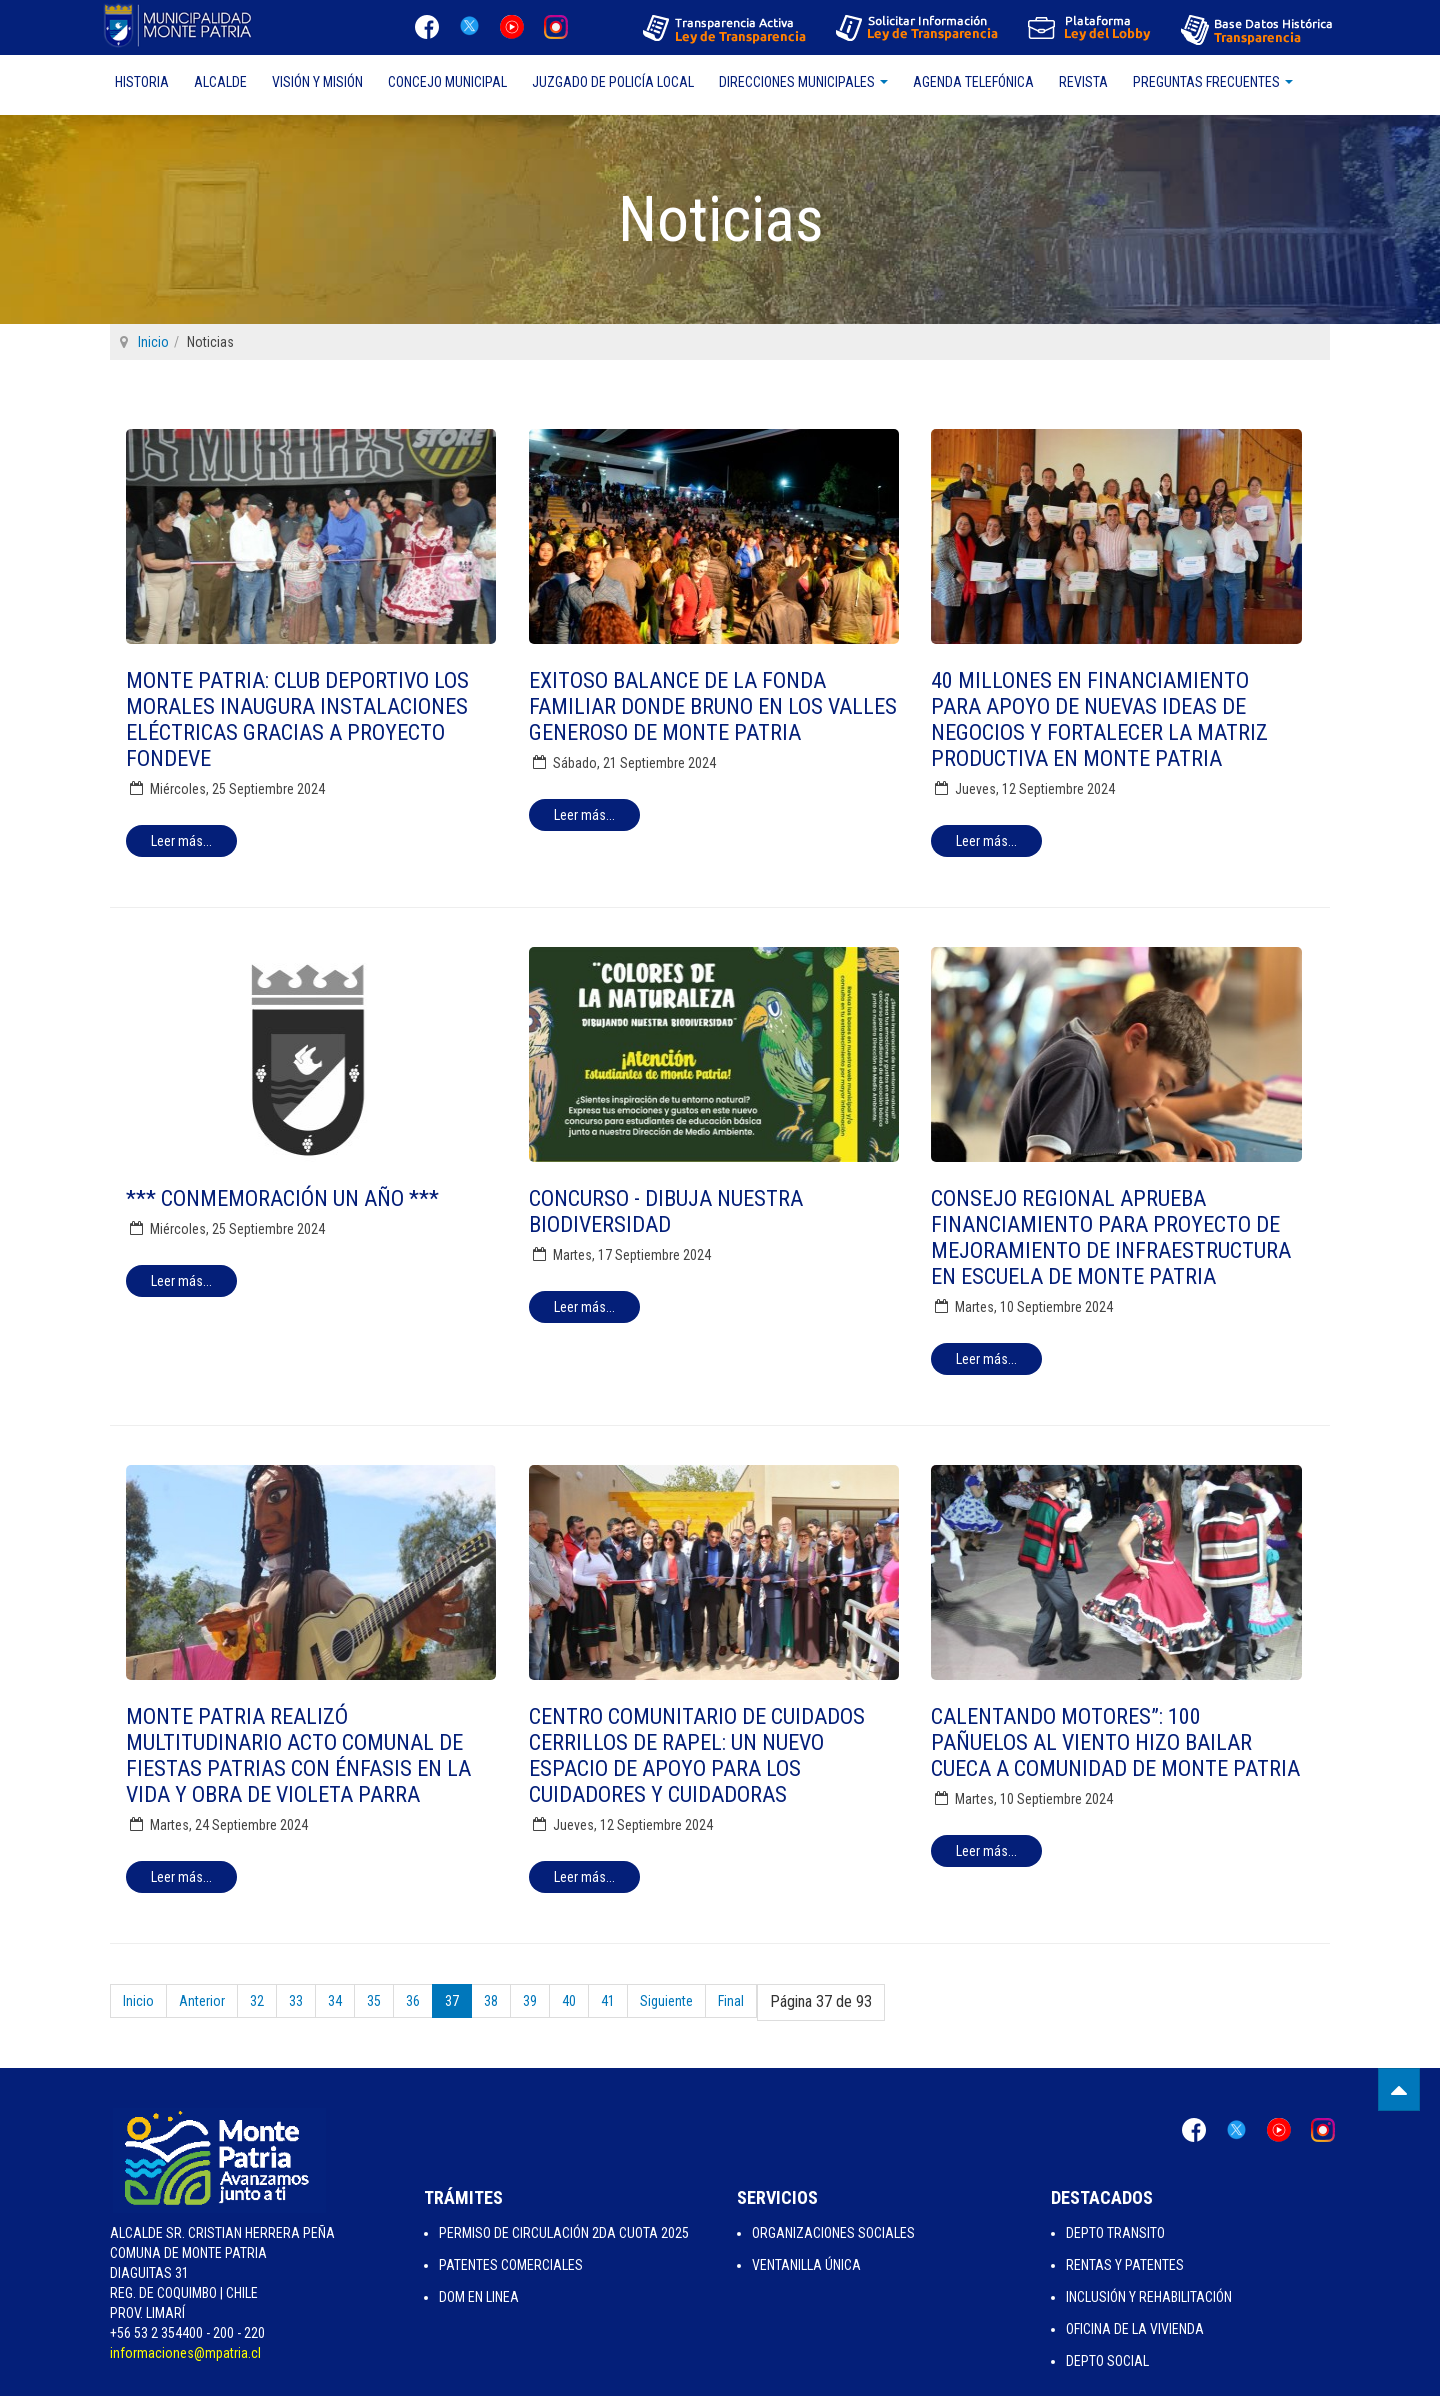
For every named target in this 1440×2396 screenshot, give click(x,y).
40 (569, 2001)
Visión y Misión (317, 82)
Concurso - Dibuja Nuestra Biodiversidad (666, 1211)
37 (452, 2001)
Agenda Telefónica (973, 82)
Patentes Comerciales (511, 2265)
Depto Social (1107, 2361)
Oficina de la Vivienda (1135, 2329)
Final (731, 2001)
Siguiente (666, 2001)
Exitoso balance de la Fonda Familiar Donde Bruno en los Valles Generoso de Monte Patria (713, 706)
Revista (1083, 82)
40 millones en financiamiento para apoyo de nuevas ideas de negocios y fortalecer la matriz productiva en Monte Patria (1099, 719)
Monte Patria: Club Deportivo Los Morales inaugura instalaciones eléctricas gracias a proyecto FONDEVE (297, 719)
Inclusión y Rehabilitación (1149, 2297)
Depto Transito (1115, 2233)
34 (335, 2001)
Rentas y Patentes (1125, 2265)
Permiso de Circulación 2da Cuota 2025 (564, 2233)
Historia (142, 82)
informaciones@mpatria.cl (185, 2353)
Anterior (202, 2001)
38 (491, 2001)
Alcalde (220, 82)
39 (530, 2001)
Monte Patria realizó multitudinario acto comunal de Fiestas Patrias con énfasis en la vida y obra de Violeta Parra (298, 1755)
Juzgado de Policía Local (613, 82)
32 (257, 2001)
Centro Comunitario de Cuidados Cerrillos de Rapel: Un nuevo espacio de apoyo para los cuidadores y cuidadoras (697, 1755)
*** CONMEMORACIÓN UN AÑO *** (282, 1198)
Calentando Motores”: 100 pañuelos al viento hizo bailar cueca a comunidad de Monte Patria (1115, 1742)
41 (608, 2001)
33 (296, 2001)
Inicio (153, 342)
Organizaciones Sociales (833, 2233)
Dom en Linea (479, 2297)
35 (374, 2001)
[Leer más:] (181, 841)
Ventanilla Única (806, 2265)
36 (413, 2001)
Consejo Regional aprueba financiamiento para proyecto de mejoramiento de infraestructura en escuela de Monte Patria (1111, 1237)
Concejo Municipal (447, 82)
